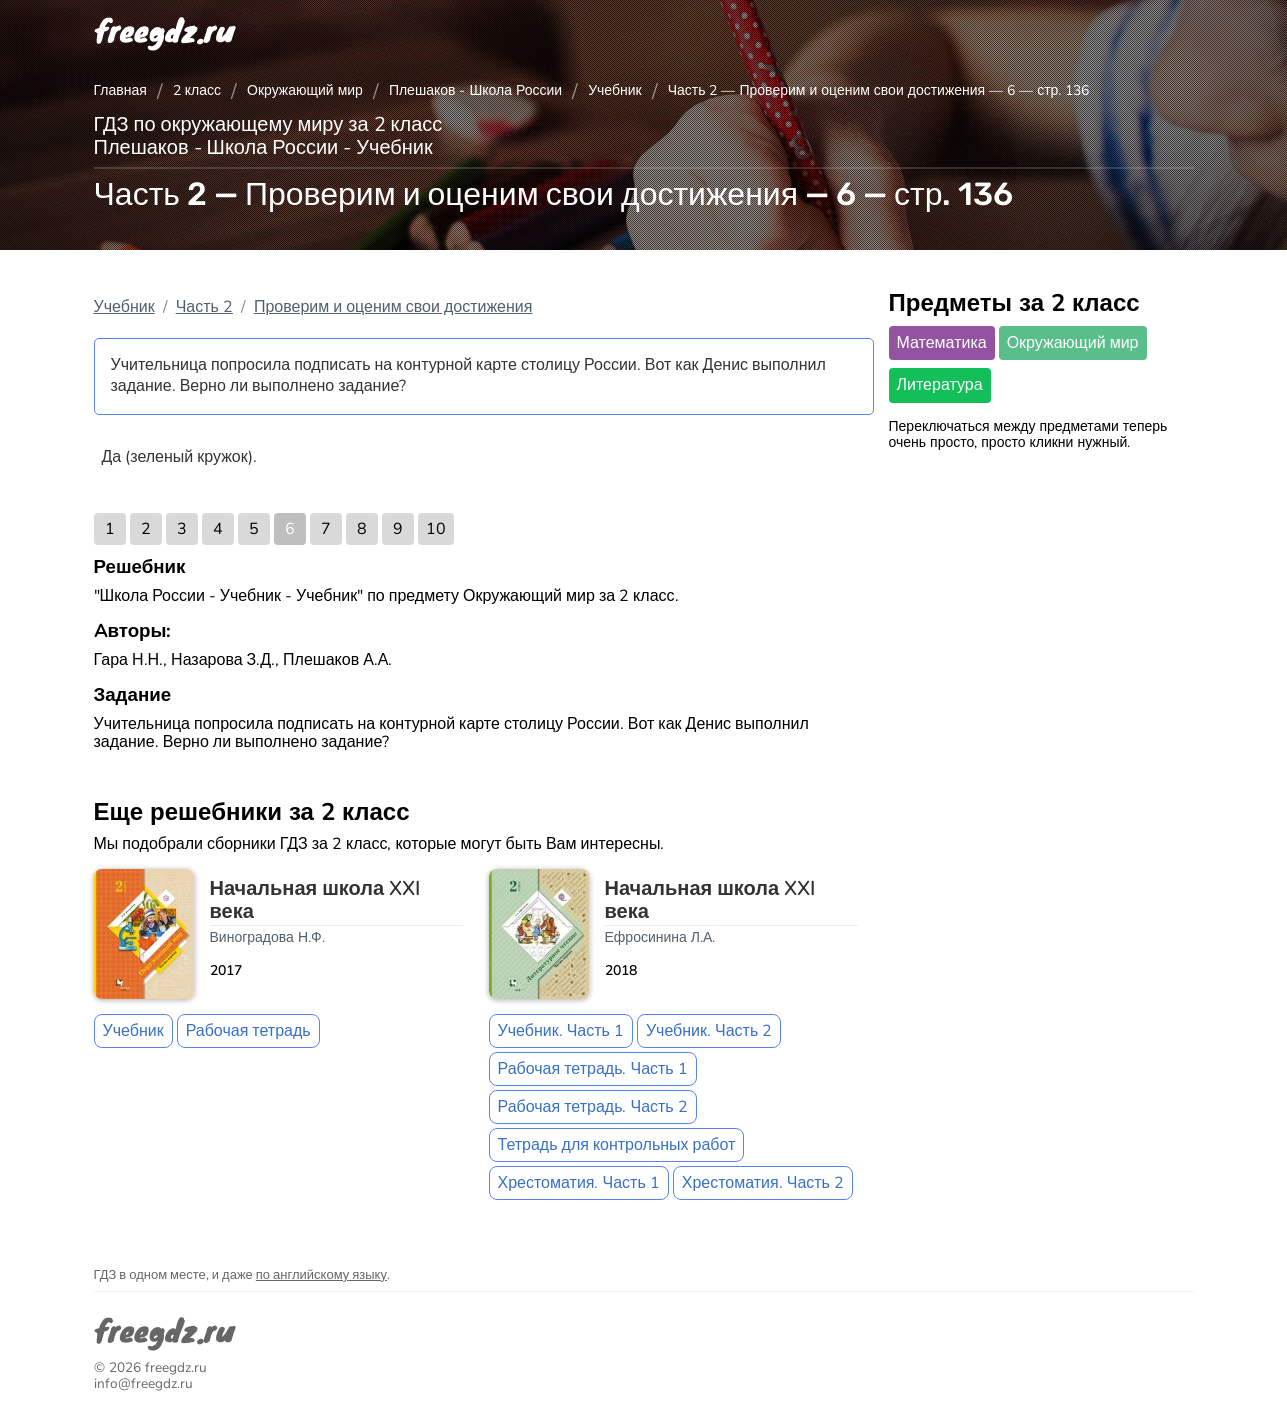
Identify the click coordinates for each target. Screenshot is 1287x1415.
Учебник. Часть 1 (561, 1031)
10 (436, 529)
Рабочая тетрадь (248, 1031)
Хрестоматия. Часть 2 (763, 1183)
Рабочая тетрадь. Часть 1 (593, 1069)
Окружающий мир (305, 90)
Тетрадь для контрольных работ (617, 1145)
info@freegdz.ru (143, 1383)
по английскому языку (321, 1275)
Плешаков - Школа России (475, 90)
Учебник (615, 90)
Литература (940, 385)
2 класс (197, 90)
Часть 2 (204, 307)
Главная (120, 90)
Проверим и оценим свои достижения (393, 307)
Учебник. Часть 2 (709, 1031)
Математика (942, 343)
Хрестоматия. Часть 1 (579, 1183)
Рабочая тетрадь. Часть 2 (593, 1107)
